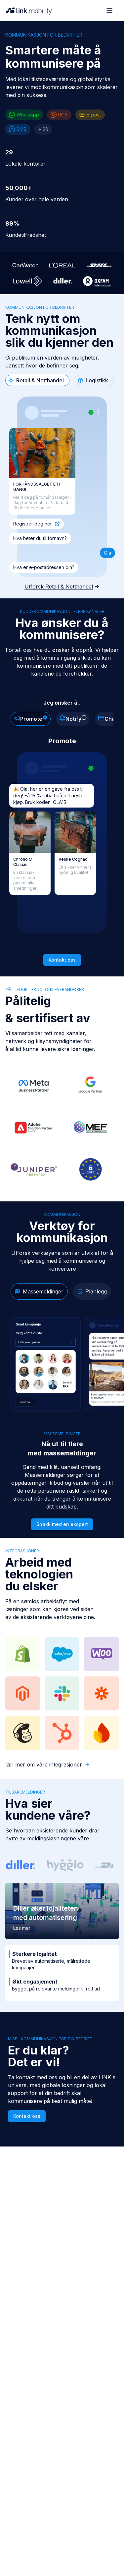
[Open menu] (109, 11)
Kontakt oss (26, 2116)
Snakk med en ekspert (62, 1524)
